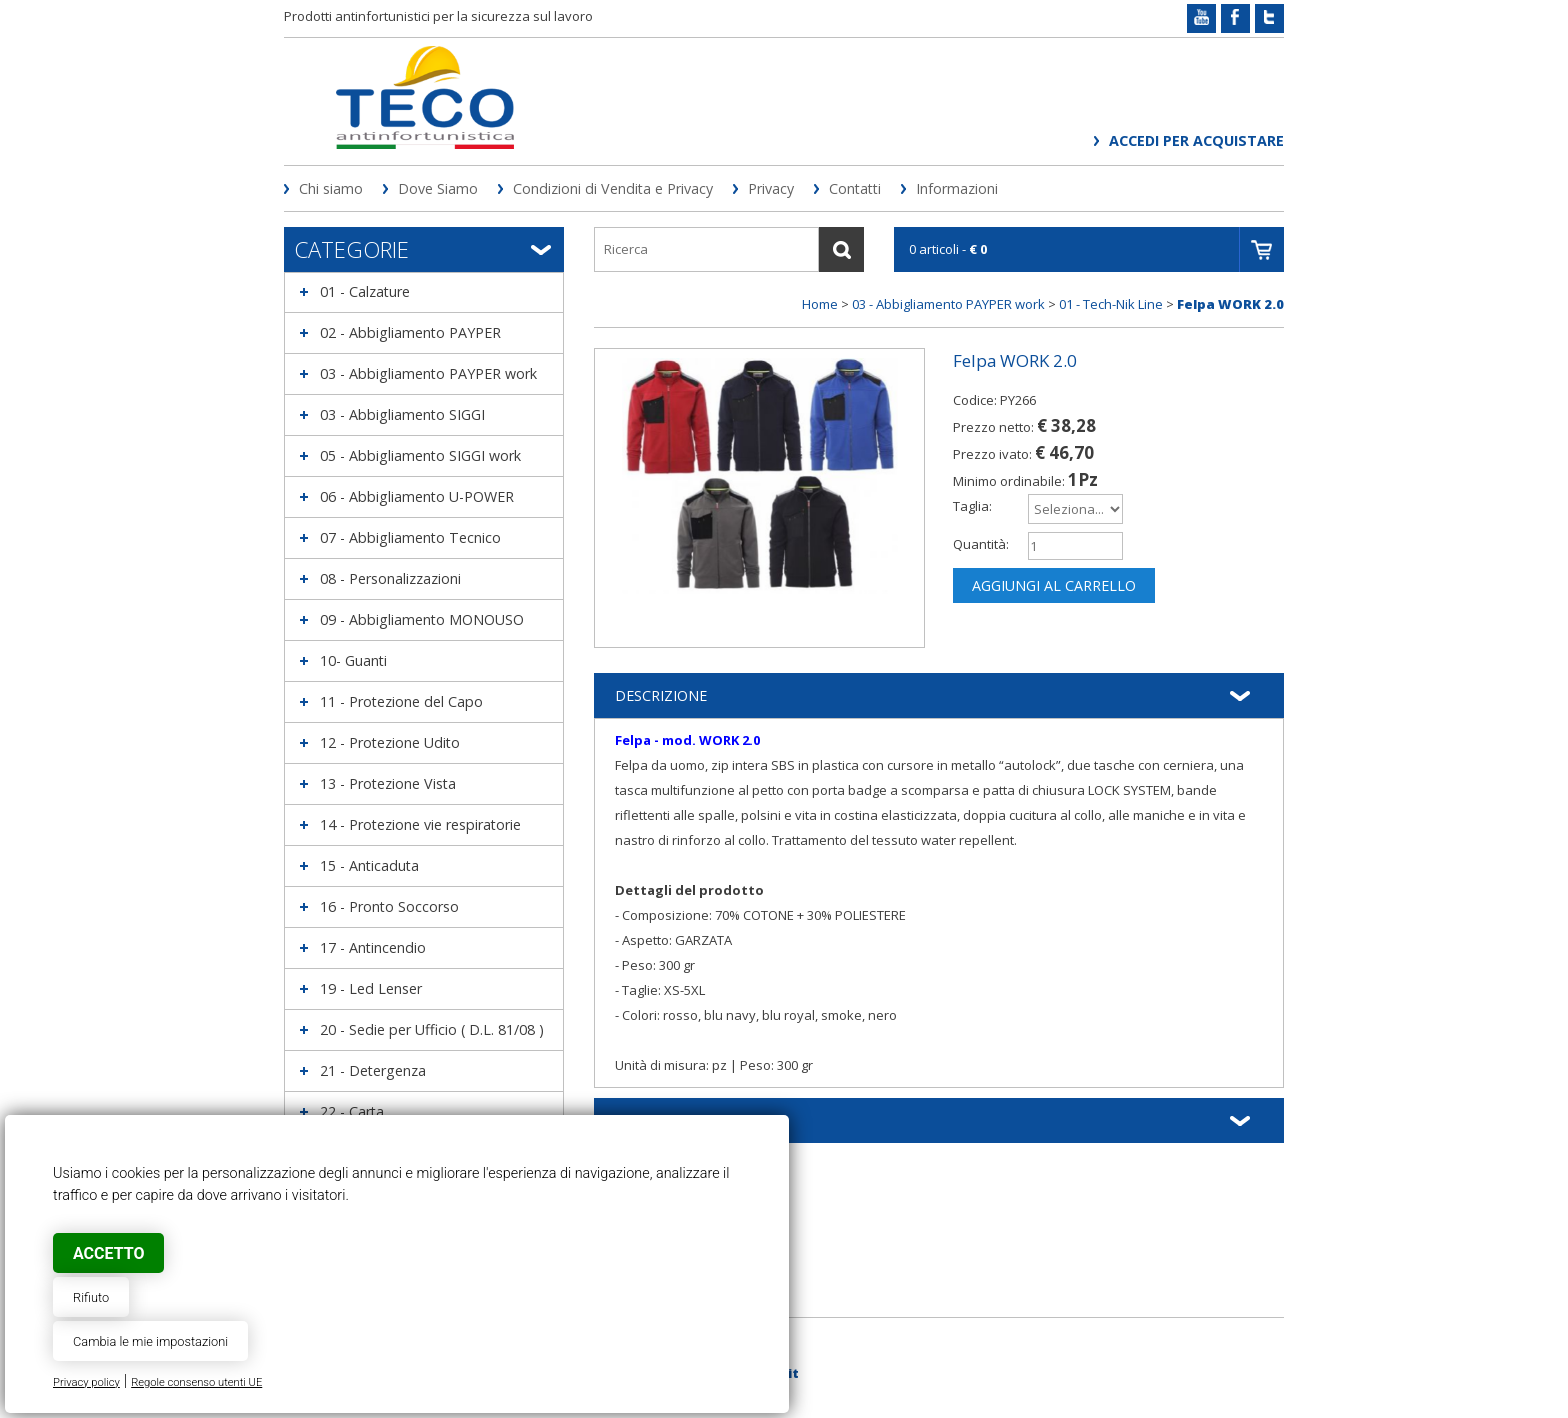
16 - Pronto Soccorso (389, 906)
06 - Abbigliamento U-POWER (417, 496)
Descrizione (661, 695)
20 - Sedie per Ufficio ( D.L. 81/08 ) (432, 1029)
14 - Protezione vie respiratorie (420, 824)
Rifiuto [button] (91, 1297)
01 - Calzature (365, 291)
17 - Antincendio (373, 947)
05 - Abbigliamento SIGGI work (420, 455)
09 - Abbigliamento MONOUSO (422, 619)
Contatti (855, 188)
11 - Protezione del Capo (401, 701)
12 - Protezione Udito (390, 742)
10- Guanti (353, 660)
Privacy (771, 188)
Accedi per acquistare (1196, 140)
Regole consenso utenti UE (196, 1382)
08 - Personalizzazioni (390, 578)
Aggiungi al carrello (1054, 585)
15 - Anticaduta (369, 865)
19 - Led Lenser (371, 988)
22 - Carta (352, 1111)
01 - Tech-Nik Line (1111, 304)
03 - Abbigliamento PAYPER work (428, 373)
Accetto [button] (108, 1253)
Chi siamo (331, 188)
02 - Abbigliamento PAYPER (410, 332)
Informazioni (957, 188)
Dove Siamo (438, 188)
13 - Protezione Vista (388, 783)
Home (820, 304)
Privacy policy (86, 1382)
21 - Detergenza (373, 1070)
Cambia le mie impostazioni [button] (150, 1341)
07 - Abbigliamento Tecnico (410, 537)
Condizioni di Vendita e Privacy (613, 188)
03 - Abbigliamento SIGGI (402, 414)
